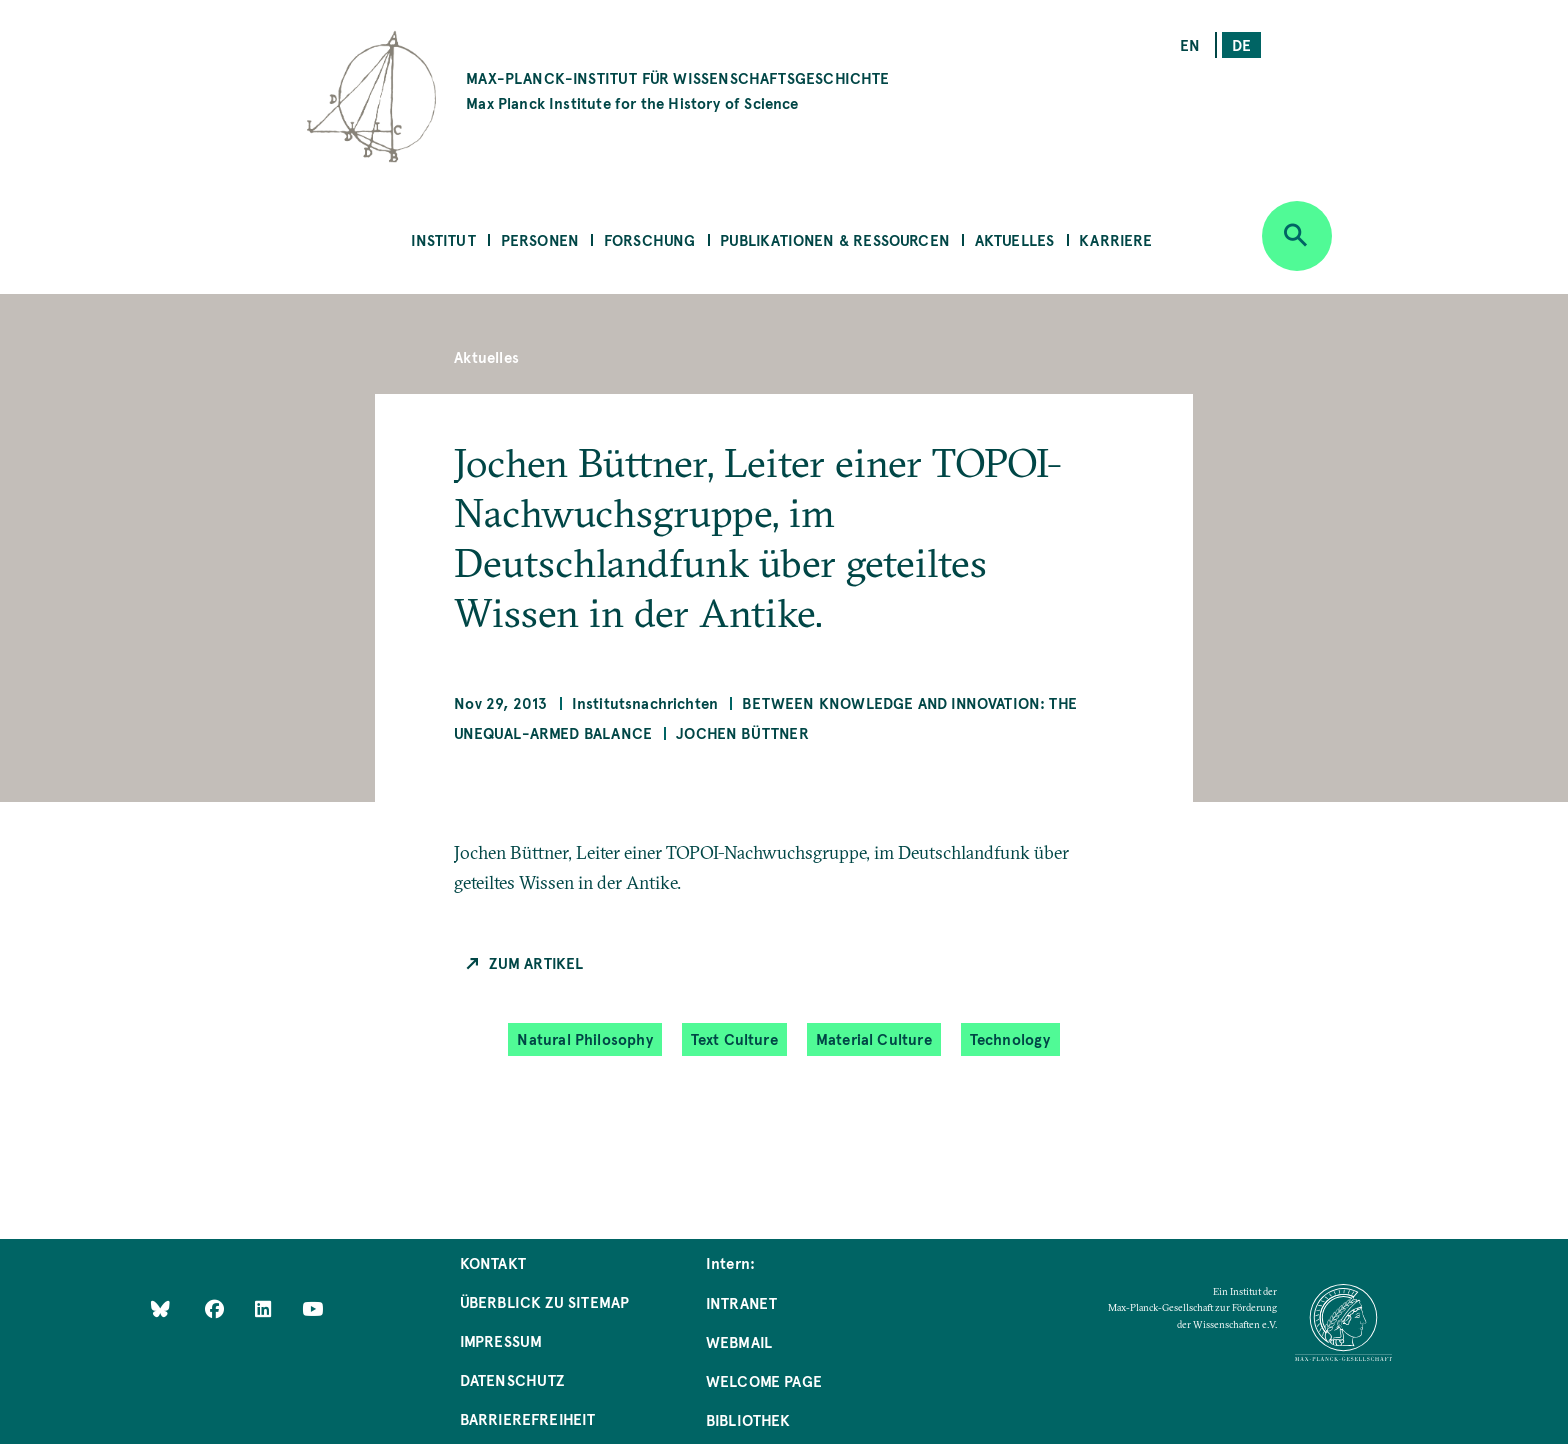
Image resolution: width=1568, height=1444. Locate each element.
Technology (1010, 1038)
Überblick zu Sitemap (545, 1301)
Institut (443, 239)
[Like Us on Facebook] (216, 1308)
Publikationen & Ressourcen (835, 239)
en (1190, 44)
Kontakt (493, 1262)
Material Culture (874, 1038)
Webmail (739, 1341)
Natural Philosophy (584, 1038)
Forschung (650, 239)
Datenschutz (512, 1379)
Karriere (1115, 239)
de (1241, 44)
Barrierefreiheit (528, 1418)
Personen (540, 239)
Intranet (741, 1302)
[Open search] (1297, 236)
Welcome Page (764, 1380)
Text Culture (734, 1038)
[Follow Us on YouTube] (312, 1308)
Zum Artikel (536, 962)
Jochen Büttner (742, 732)
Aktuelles (1015, 239)
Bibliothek (748, 1419)
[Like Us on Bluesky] (160, 1308)
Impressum (501, 1340)
